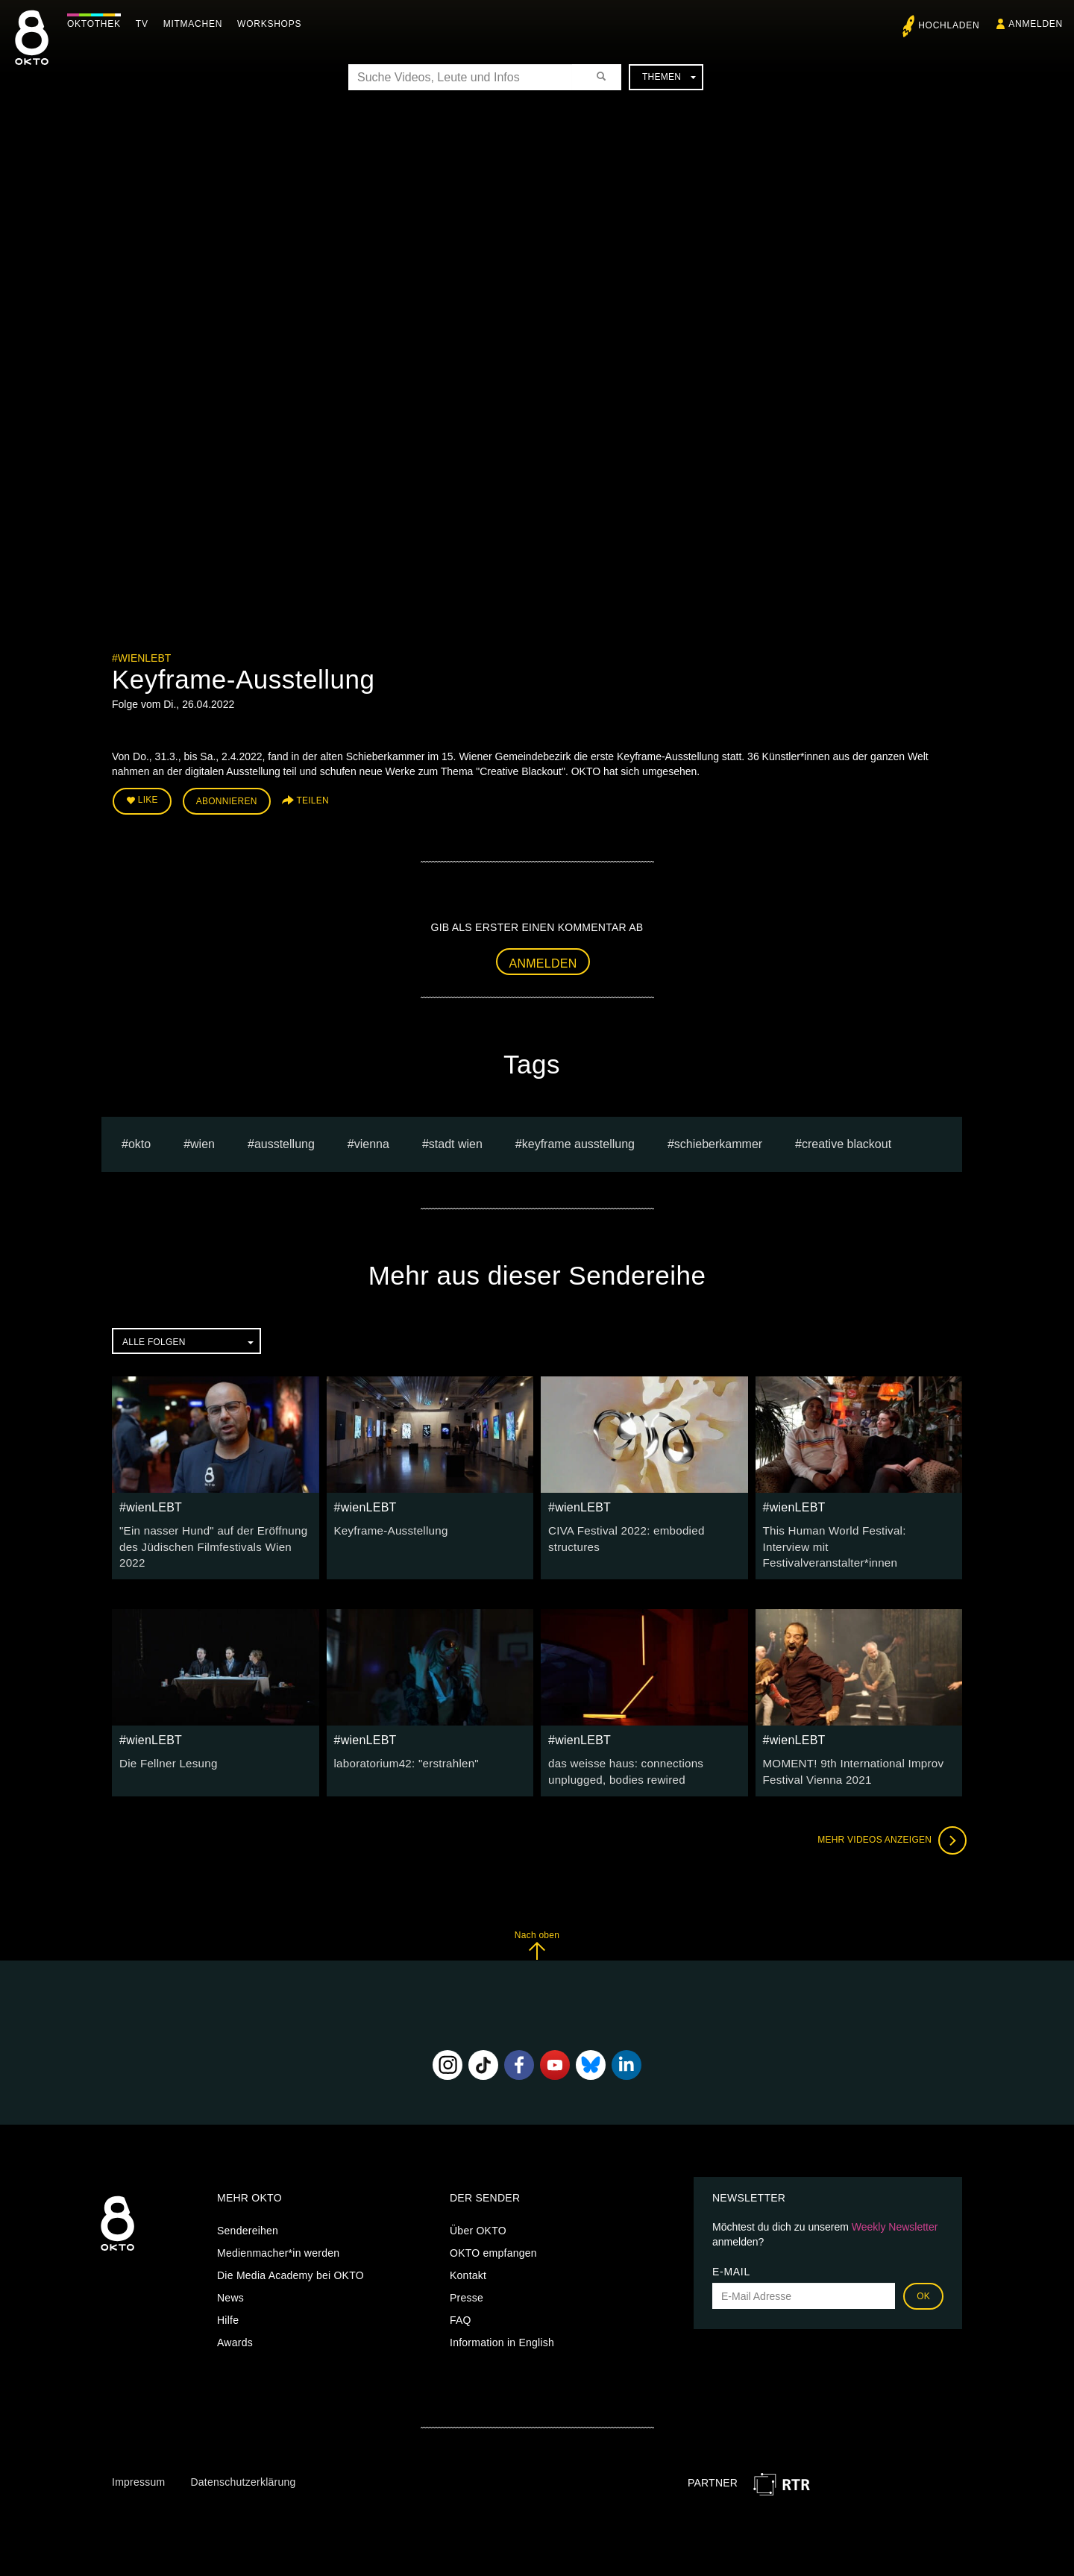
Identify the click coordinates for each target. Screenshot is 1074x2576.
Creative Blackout (846, 1140)
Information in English (502, 2319)
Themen (669, 77)
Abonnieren (226, 800)
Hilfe (228, 2296)
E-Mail (731, 2248)
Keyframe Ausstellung (578, 1140)
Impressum (138, 2457)
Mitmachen (196, 24)
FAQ (460, 2296)
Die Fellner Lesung (164, 1741)
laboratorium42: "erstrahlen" (401, 1741)
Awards (235, 2319)
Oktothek (98, 24)
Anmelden (543, 959)
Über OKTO (478, 2207)
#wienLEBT (141, 658)
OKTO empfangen (493, 2229)
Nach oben (537, 1920)
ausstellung (284, 1140)
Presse (466, 2274)
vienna (371, 1140)
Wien (202, 1140)
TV (145, 24)
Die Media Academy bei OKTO (290, 2251)
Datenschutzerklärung (242, 2457)
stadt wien (456, 1140)
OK (923, 2272)
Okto (139, 1140)
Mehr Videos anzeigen (887, 1816)
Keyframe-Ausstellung (387, 1527)
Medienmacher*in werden (278, 2229)
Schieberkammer (718, 1140)
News (230, 2274)
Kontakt (468, 2251)
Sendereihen (247, 2207)
